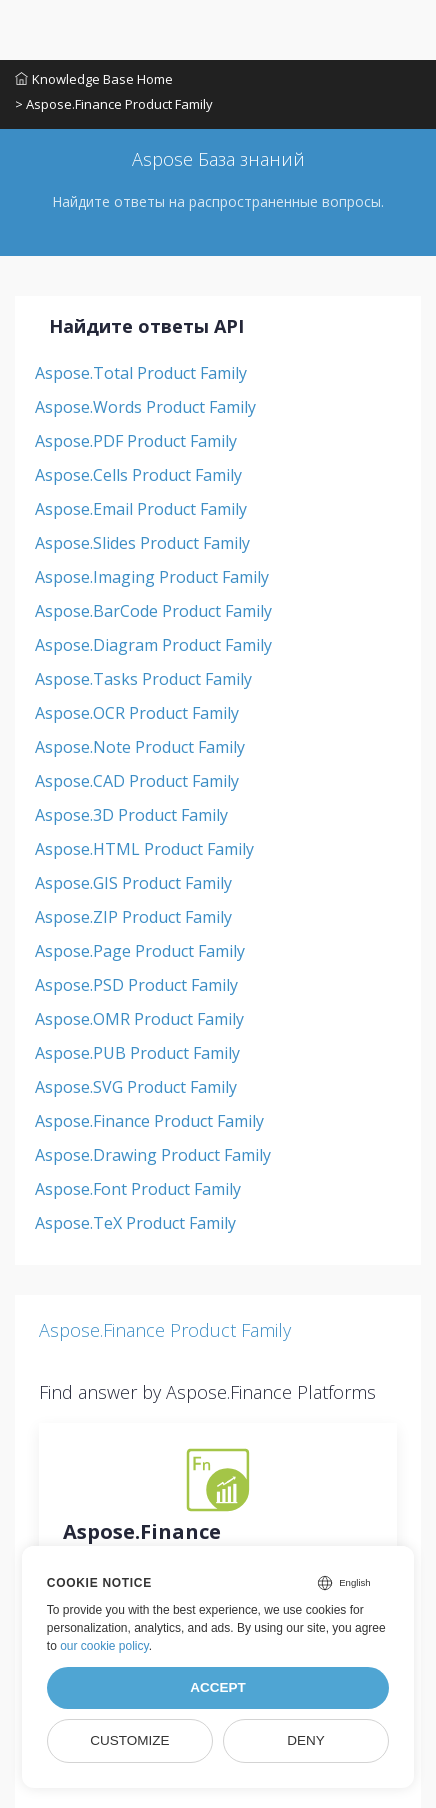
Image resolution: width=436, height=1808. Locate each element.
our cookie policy (104, 1646)
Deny (306, 1740)
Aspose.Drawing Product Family (153, 1155)
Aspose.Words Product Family (145, 407)
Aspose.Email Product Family (141, 509)
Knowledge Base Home (94, 79)
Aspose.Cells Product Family (138, 475)
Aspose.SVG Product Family (136, 1087)
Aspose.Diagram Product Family (153, 645)
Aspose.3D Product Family (131, 815)
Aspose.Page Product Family (140, 951)
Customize (129, 1740)
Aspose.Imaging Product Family (152, 577)
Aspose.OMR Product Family (139, 1019)
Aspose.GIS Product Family (133, 883)
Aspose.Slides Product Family (142, 543)
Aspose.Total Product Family (141, 373)
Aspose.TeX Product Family (135, 1223)
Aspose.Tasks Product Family (143, 679)
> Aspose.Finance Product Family (114, 104)
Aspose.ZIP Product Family (133, 917)
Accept (218, 1687)
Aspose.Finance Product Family (149, 1121)
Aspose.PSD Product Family (136, 985)
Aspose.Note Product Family (140, 747)
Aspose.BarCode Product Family (153, 611)
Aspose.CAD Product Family (137, 781)
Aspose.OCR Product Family (137, 713)
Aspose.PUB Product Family (137, 1053)
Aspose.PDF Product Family (136, 441)
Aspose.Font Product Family (138, 1189)
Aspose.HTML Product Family (144, 849)
